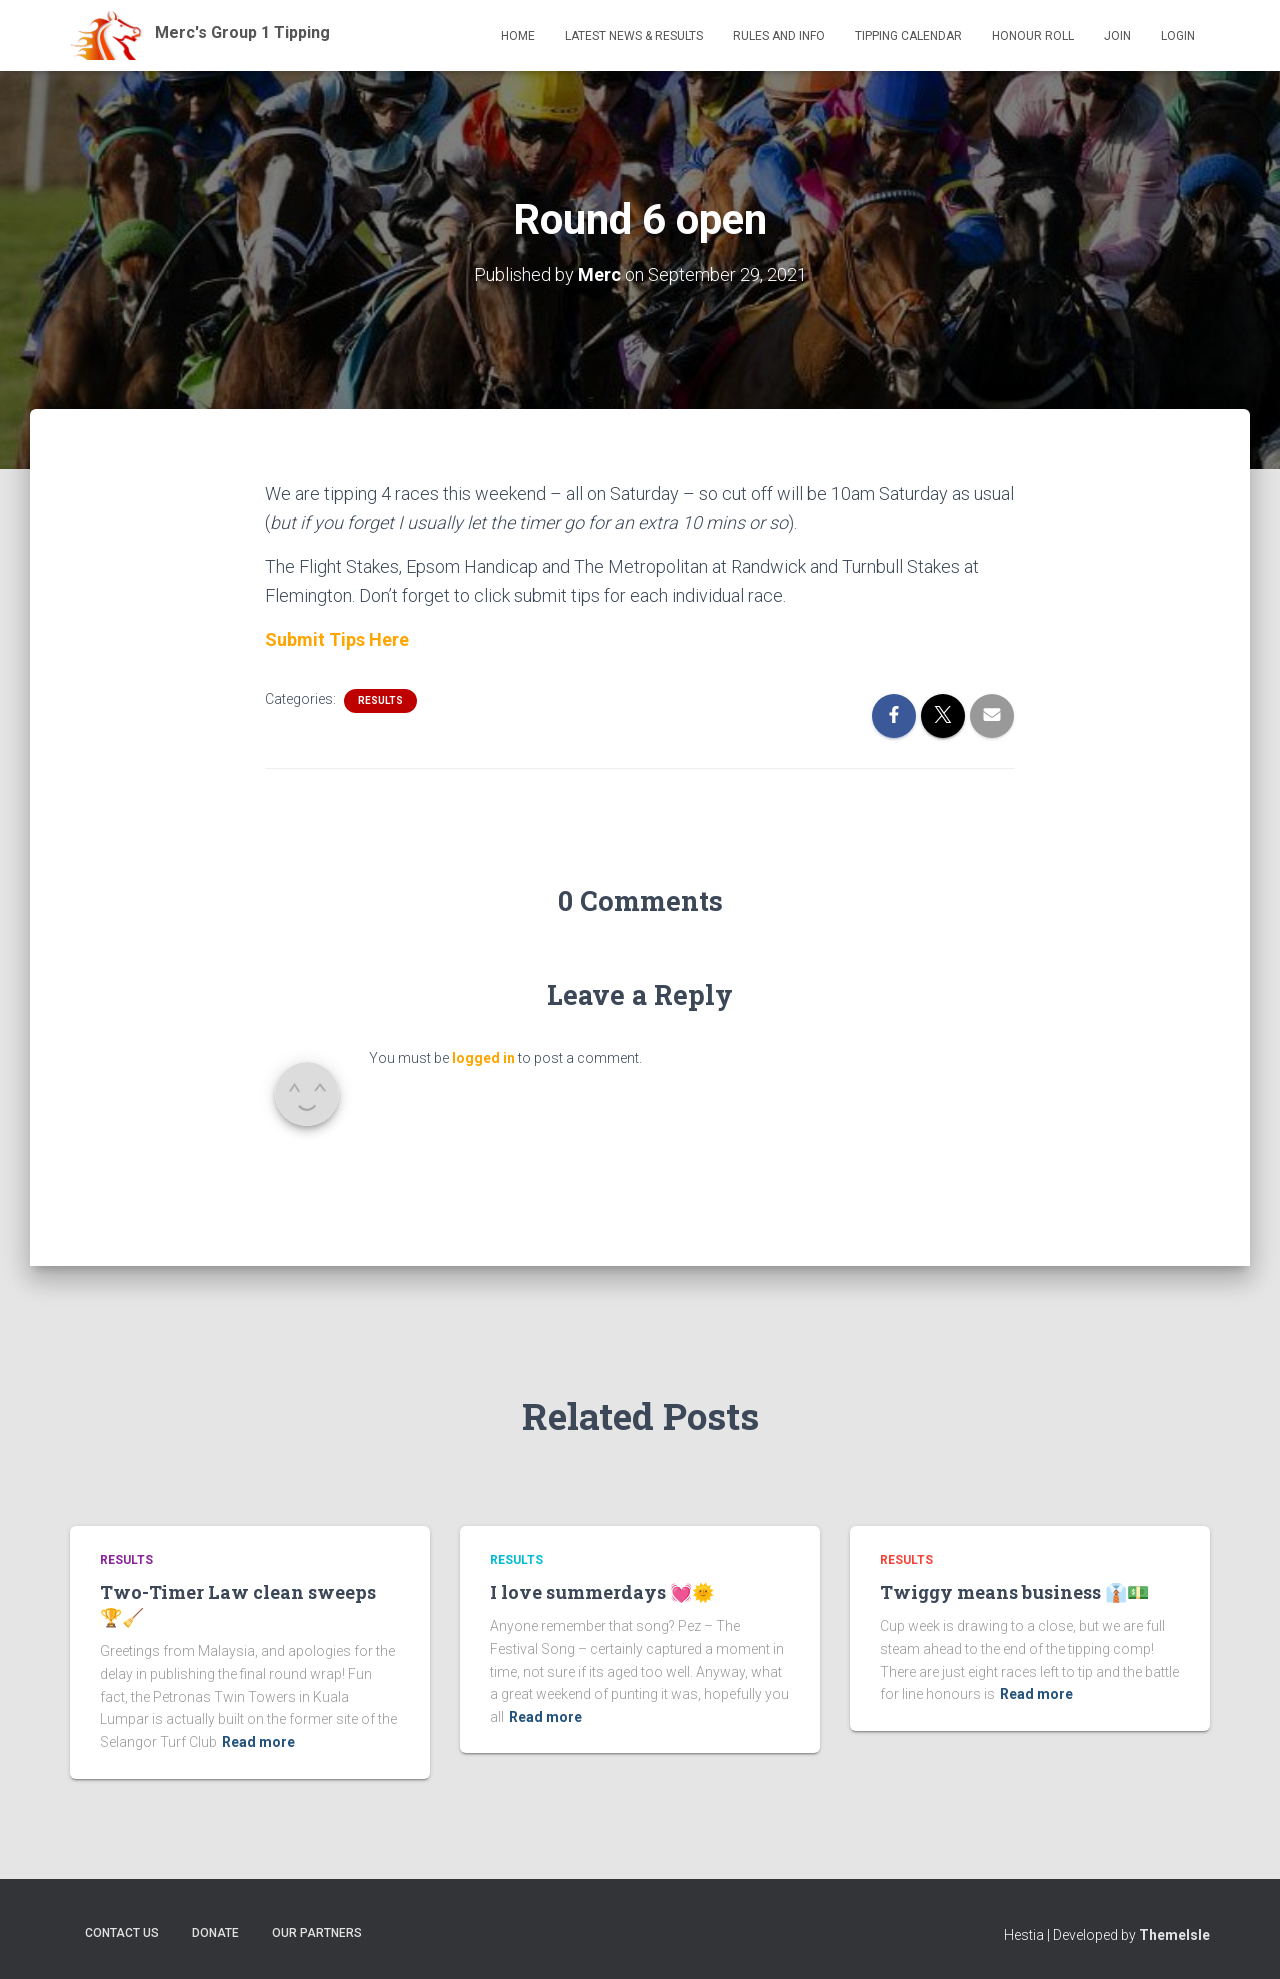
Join (1117, 36)
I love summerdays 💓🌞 (602, 1592)
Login (1178, 36)
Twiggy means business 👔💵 (1014, 1592)
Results (380, 700)
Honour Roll (1033, 36)
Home (518, 36)
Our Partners (317, 1933)
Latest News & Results (634, 36)
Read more (258, 1742)
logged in (483, 1058)
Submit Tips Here (337, 639)
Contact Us (122, 1933)
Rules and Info (779, 36)
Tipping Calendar (908, 36)
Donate (215, 1933)
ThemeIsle (1174, 1935)
